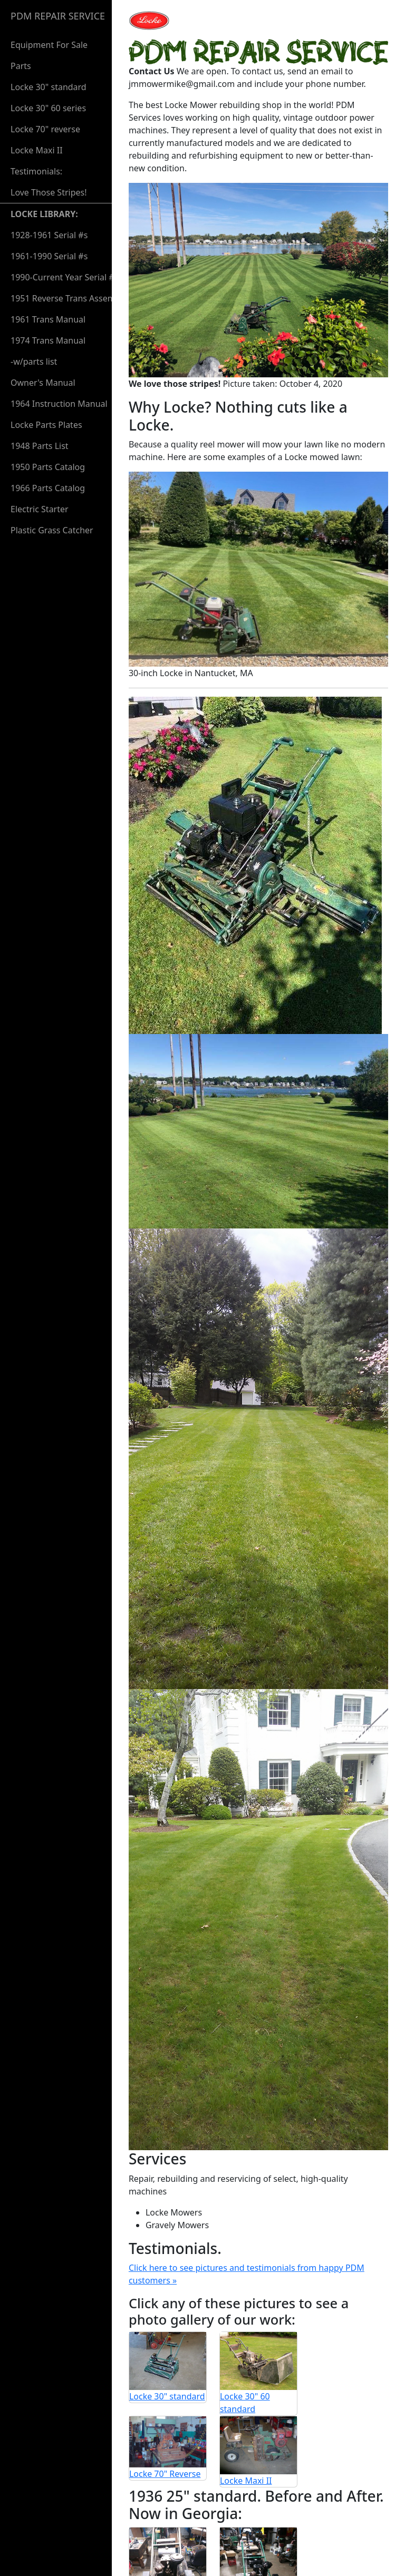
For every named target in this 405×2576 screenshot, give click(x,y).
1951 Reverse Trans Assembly (69, 298)
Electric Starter (40, 509)
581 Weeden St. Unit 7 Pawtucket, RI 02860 (227, 2538)
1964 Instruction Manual (59, 403)
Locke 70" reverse (45, 129)
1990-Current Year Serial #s (64, 277)
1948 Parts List (40, 446)
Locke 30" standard (48, 87)
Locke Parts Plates (46, 425)
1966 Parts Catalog (48, 488)
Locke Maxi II (37, 150)
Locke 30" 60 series (48, 108)
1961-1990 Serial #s (49, 256)
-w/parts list (34, 361)
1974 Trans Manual (48, 340)
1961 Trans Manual (48, 319)
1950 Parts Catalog (48, 467)
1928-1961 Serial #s (49, 235)
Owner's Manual (43, 382)
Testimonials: (49, 181)
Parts (21, 66)
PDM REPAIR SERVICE (58, 15)
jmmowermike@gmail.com (195, 2551)
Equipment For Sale (49, 45)
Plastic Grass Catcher (52, 530)
